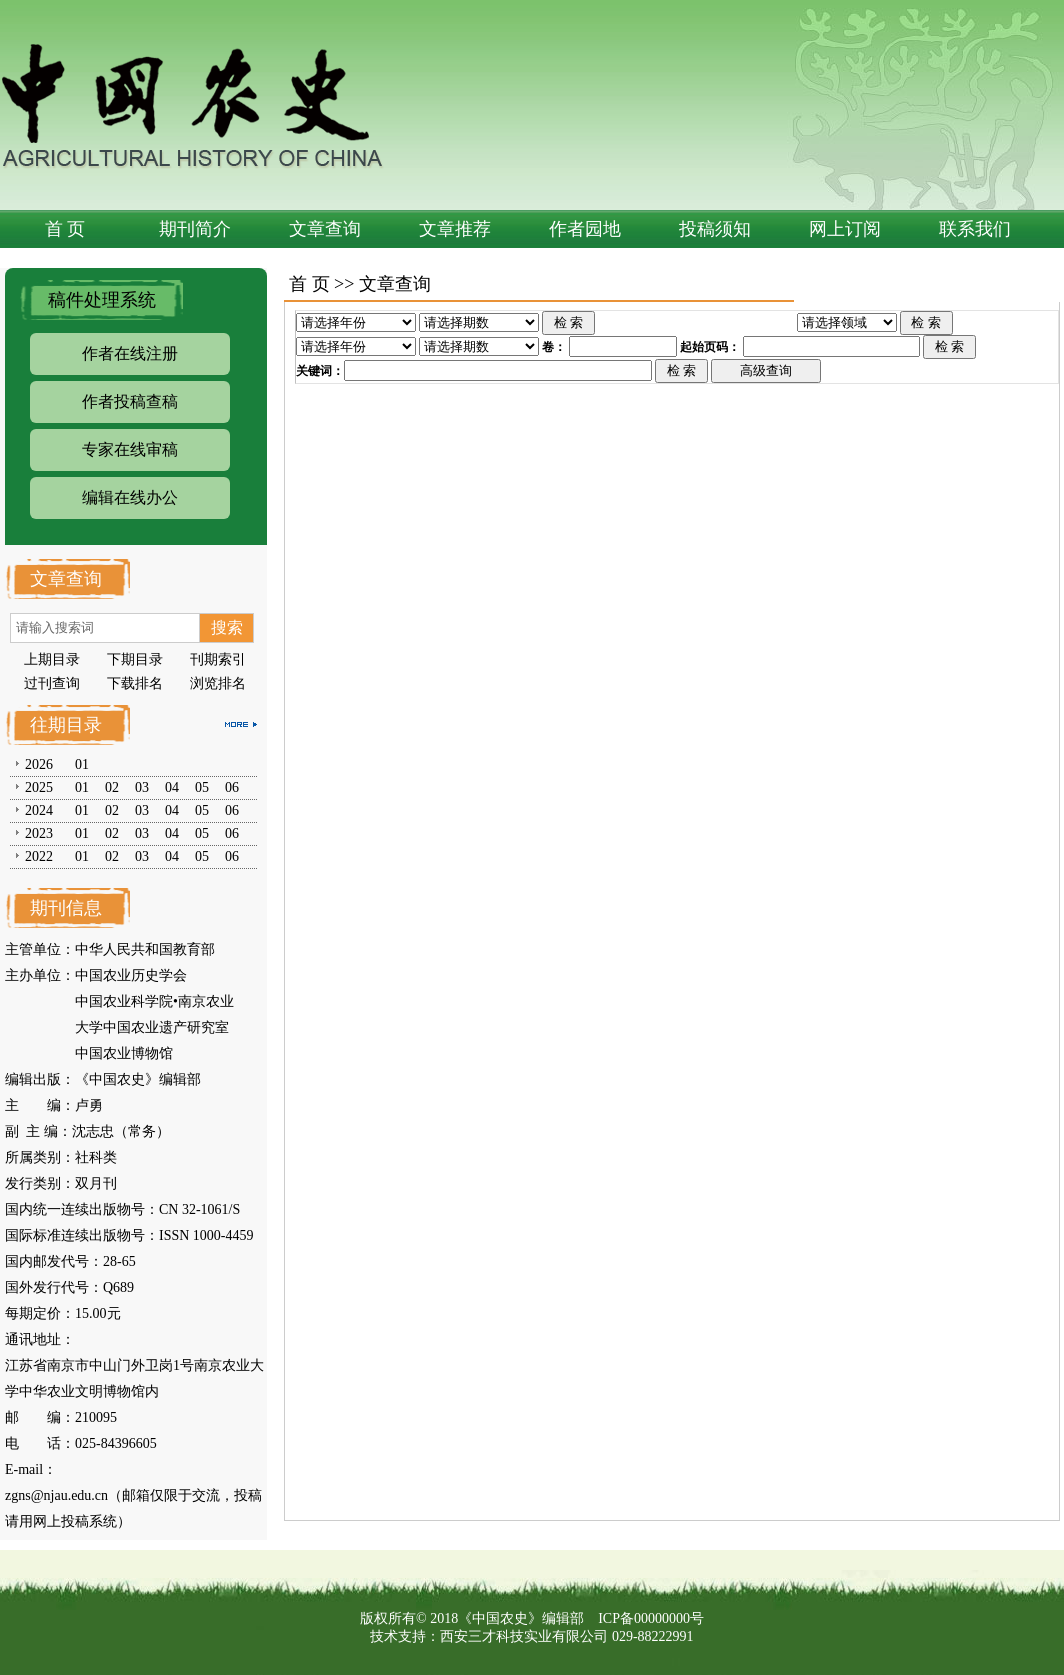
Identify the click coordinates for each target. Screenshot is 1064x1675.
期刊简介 (195, 229)
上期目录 (52, 659)
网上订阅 (845, 229)
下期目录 (135, 659)
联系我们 (975, 229)
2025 (39, 787)
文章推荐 (455, 229)
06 (232, 787)
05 (202, 787)
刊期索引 (218, 659)
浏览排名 (218, 683)
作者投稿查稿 (130, 401)
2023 (39, 833)
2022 (39, 856)
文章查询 (325, 229)
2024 (39, 810)
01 (82, 764)
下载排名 (135, 683)
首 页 (65, 229)
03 (142, 787)
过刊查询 (52, 683)
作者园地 (585, 229)
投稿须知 (715, 229)
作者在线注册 (130, 353)
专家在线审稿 (130, 449)
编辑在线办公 (130, 497)
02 (112, 787)
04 (172, 787)
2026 (39, 764)
